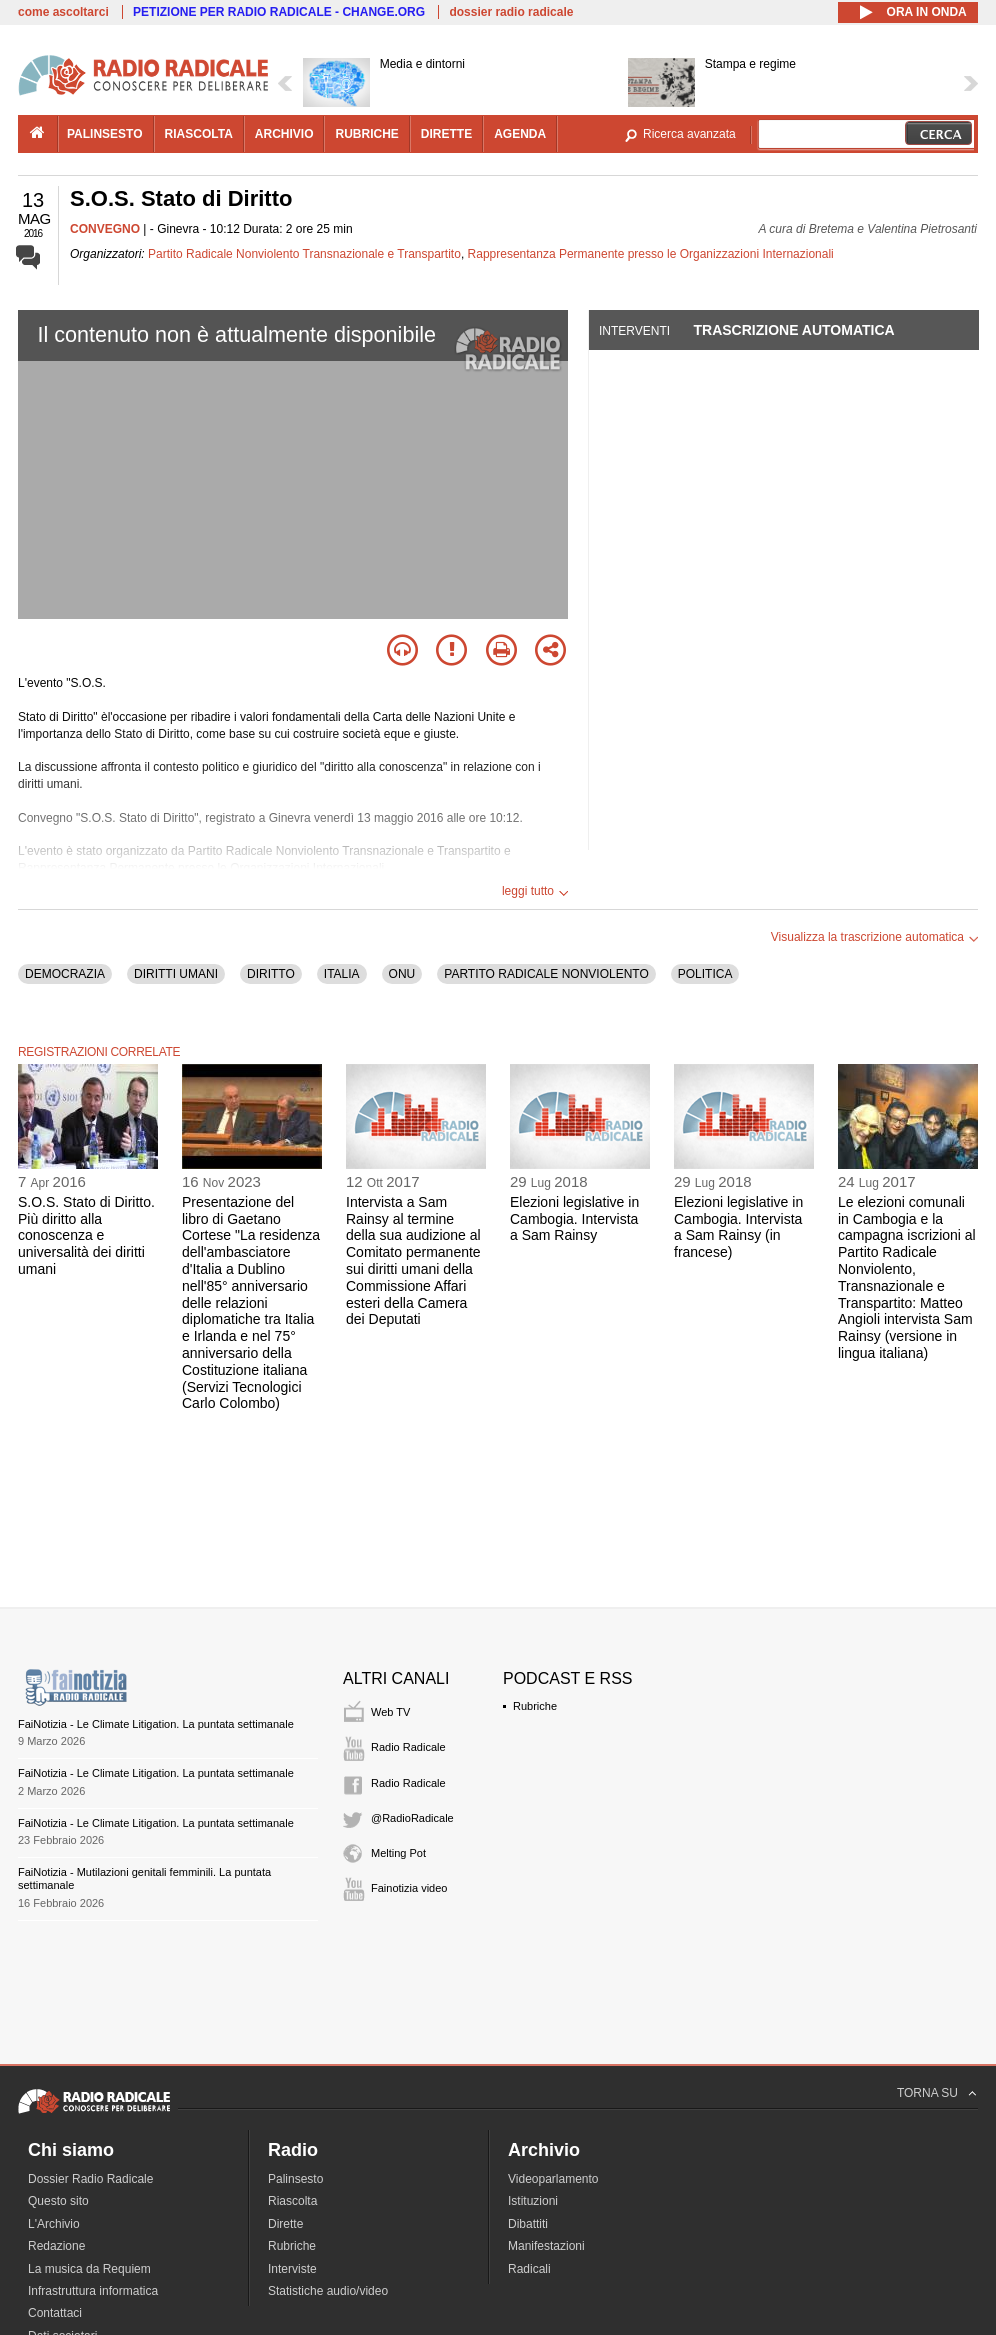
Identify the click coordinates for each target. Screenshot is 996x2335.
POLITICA (705, 974)
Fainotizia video (409, 1888)
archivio (284, 134)
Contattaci (55, 2313)
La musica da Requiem (89, 2269)
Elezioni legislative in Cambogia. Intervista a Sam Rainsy (574, 1219)
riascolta (199, 134)
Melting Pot (398, 1853)
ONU (402, 974)
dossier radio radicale (511, 12)
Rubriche (535, 1706)
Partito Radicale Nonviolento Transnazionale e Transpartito (304, 254)
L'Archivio (54, 2224)
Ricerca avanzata (689, 134)
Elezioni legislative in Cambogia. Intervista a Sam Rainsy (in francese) (738, 1227)
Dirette (285, 2224)
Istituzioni (533, 2201)
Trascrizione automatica (793, 330)
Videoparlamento (553, 2179)
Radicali (529, 2269)
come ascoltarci (63, 12)
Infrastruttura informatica (93, 2291)
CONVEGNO (105, 229)
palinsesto (105, 134)
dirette (446, 134)
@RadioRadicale (412, 1818)
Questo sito (58, 2201)
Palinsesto (295, 2179)
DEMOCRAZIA (65, 974)
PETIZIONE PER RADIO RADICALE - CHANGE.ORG (279, 12)
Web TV (390, 1712)
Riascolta (292, 2201)
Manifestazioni (546, 2246)
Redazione (56, 2246)
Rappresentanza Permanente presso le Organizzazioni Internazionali (651, 254)
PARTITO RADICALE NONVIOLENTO (546, 974)
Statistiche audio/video (328, 2291)
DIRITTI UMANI (176, 974)
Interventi (634, 331)
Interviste (292, 2269)
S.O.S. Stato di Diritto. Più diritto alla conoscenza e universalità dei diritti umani (86, 1235)
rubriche (366, 134)
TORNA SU (927, 2093)
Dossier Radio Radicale (90, 2179)
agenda (520, 134)
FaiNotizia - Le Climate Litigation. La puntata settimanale (156, 1724)
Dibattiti (528, 2224)
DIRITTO (271, 974)
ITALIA (342, 974)
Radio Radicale (408, 1747)
